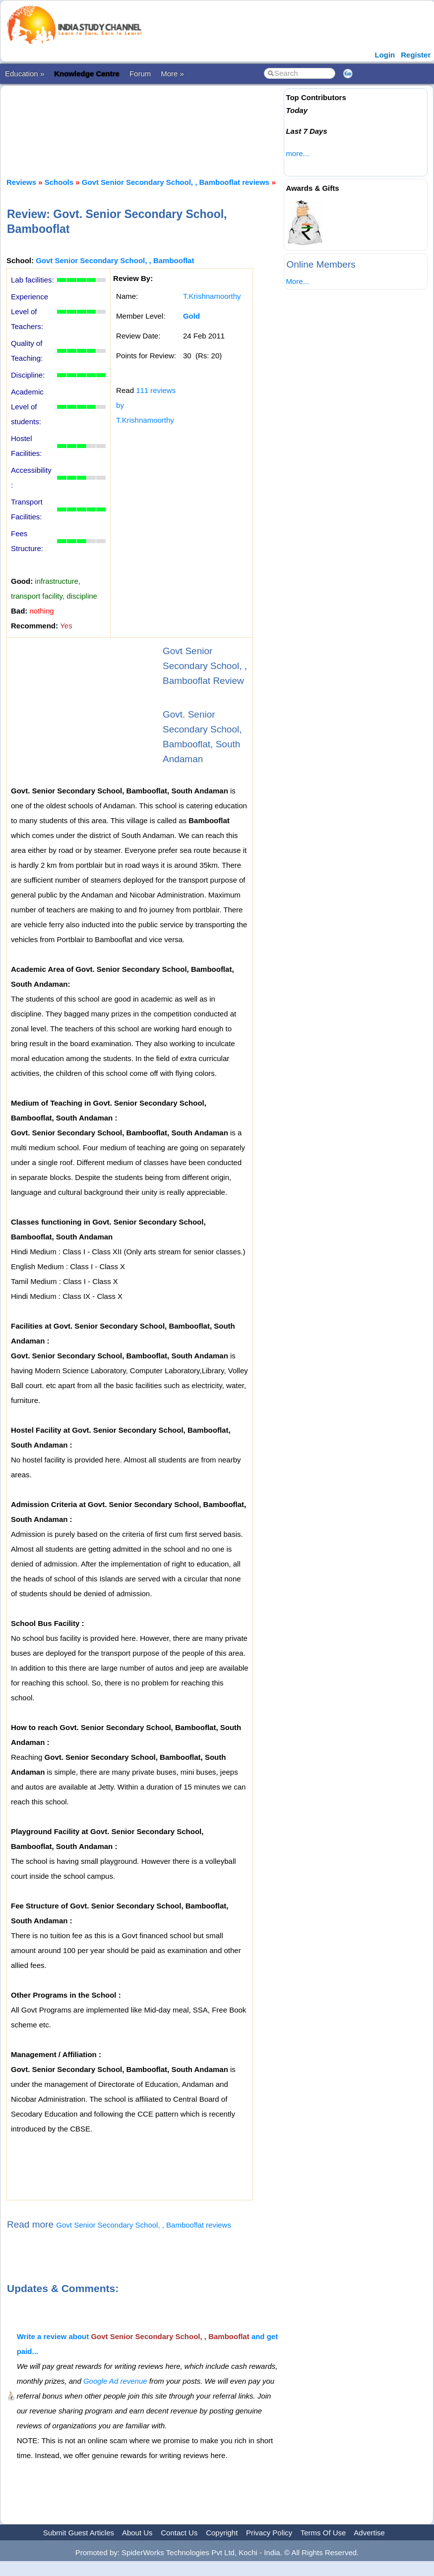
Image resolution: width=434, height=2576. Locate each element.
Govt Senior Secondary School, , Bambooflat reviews (175, 182)
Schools (59, 182)
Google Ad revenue (115, 2381)
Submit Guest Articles (78, 2532)
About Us (137, 2532)
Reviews (21, 182)
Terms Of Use (323, 2532)
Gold (191, 316)
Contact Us (179, 2532)
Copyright (222, 2532)
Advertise (369, 2532)
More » (172, 73)
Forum (140, 73)
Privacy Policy (269, 2532)
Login (384, 55)
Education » (24, 73)
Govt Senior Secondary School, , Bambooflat (115, 260)
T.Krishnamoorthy (212, 296)
